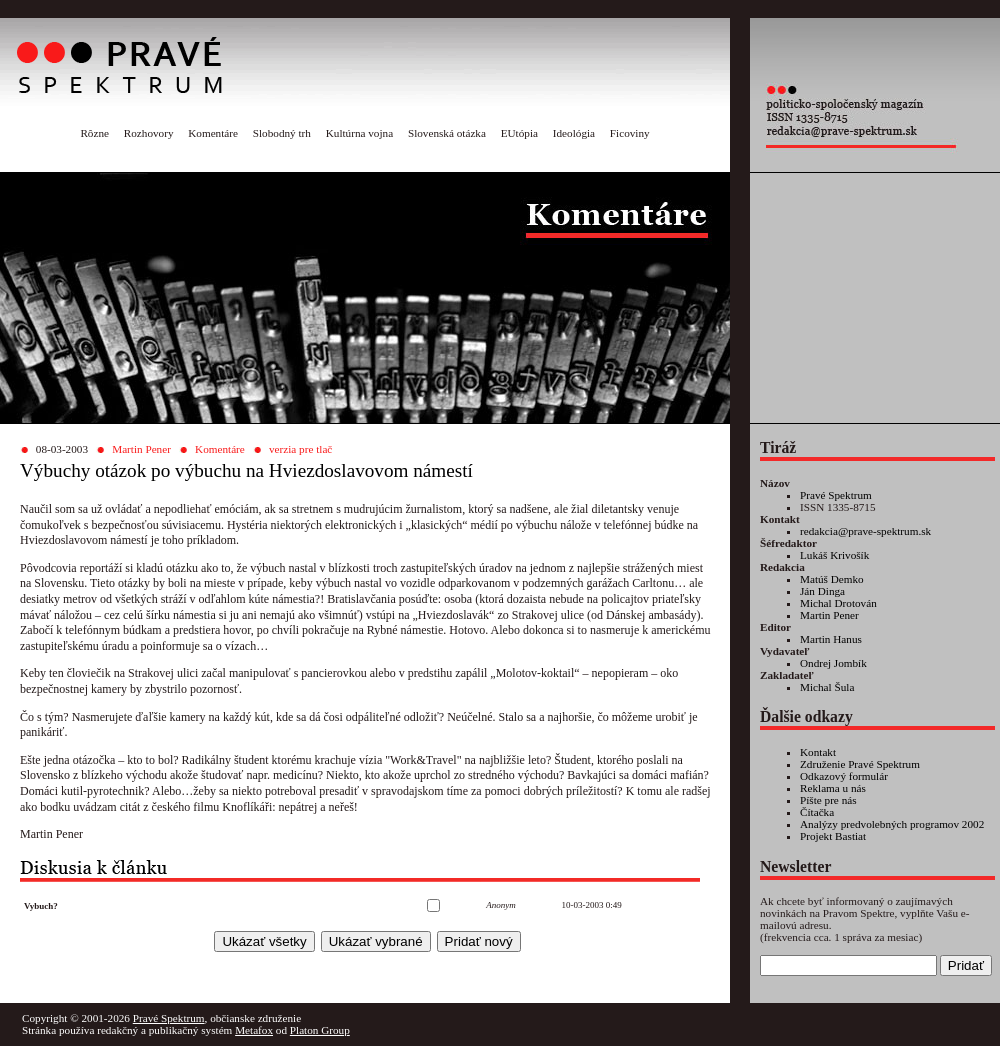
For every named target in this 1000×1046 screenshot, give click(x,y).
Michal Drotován (838, 603)
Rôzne (94, 133)
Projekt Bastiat (833, 836)
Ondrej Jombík (833, 663)
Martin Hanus (831, 639)
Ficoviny (630, 133)
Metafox (254, 1030)
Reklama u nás (833, 788)
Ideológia (574, 133)
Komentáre (213, 133)
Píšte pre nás (828, 800)
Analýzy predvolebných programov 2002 (892, 824)
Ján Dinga (822, 591)
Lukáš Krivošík (834, 555)
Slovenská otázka (447, 133)
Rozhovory (149, 133)
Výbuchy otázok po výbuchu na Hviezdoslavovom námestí (246, 470)
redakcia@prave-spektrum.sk (865, 531)
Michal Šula (827, 687)
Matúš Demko (832, 579)
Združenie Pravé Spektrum (860, 764)
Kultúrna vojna (359, 133)
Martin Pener (141, 449)
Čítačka (817, 812)
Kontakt (818, 752)
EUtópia (519, 133)
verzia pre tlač (300, 449)
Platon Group (320, 1030)
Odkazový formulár (844, 776)
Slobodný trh (282, 133)
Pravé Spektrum (836, 495)
